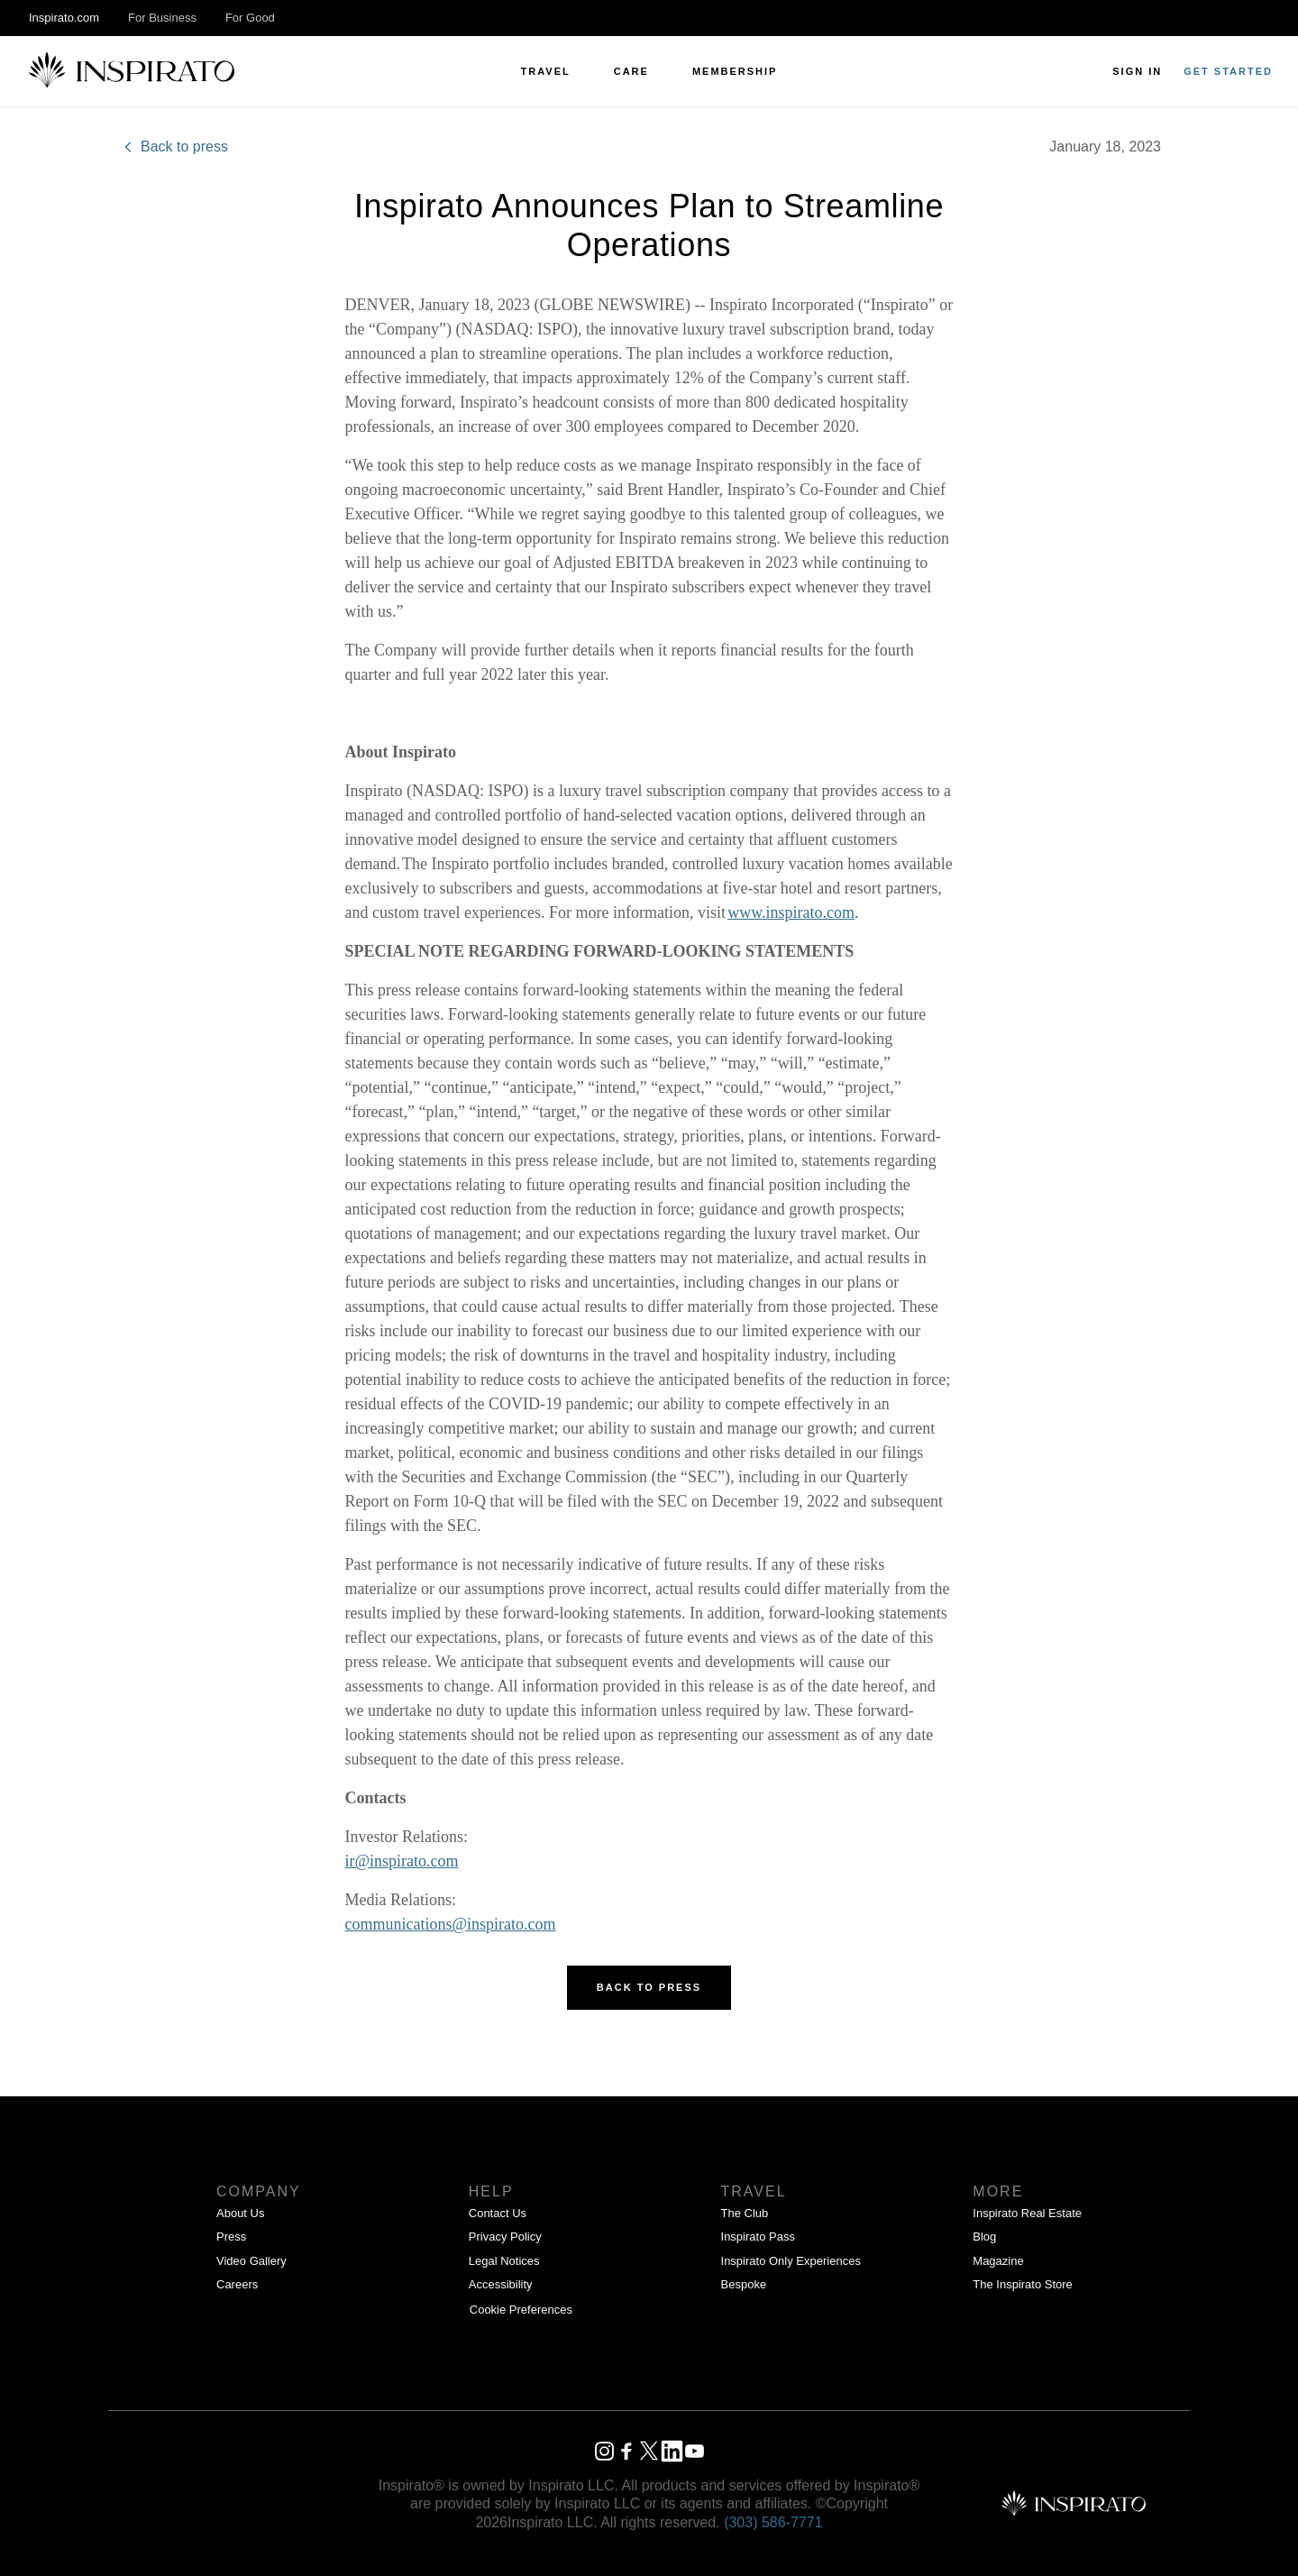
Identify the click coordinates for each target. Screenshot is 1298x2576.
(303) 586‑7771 (773, 2522)
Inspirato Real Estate (1027, 2213)
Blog (984, 2236)
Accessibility (501, 2284)
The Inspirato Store (1023, 2284)
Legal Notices (504, 2261)
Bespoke (744, 2284)
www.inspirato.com (791, 912)
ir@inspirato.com (402, 1861)
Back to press (173, 147)
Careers (237, 2284)
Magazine (998, 2261)
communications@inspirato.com (450, 1924)
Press (231, 2236)
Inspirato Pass (758, 2236)
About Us (240, 2213)
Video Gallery (251, 2261)
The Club (745, 2213)
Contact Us (497, 2213)
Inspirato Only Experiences (791, 2261)
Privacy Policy (505, 2236)
